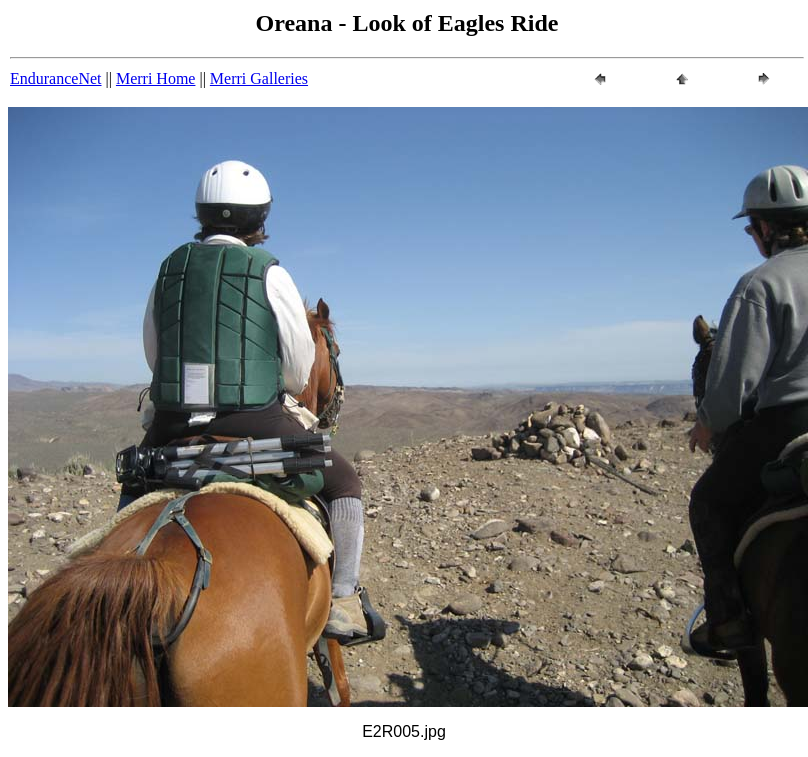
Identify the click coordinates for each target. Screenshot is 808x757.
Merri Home (156, 78)
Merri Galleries (259, 78)
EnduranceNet (56, 78)
